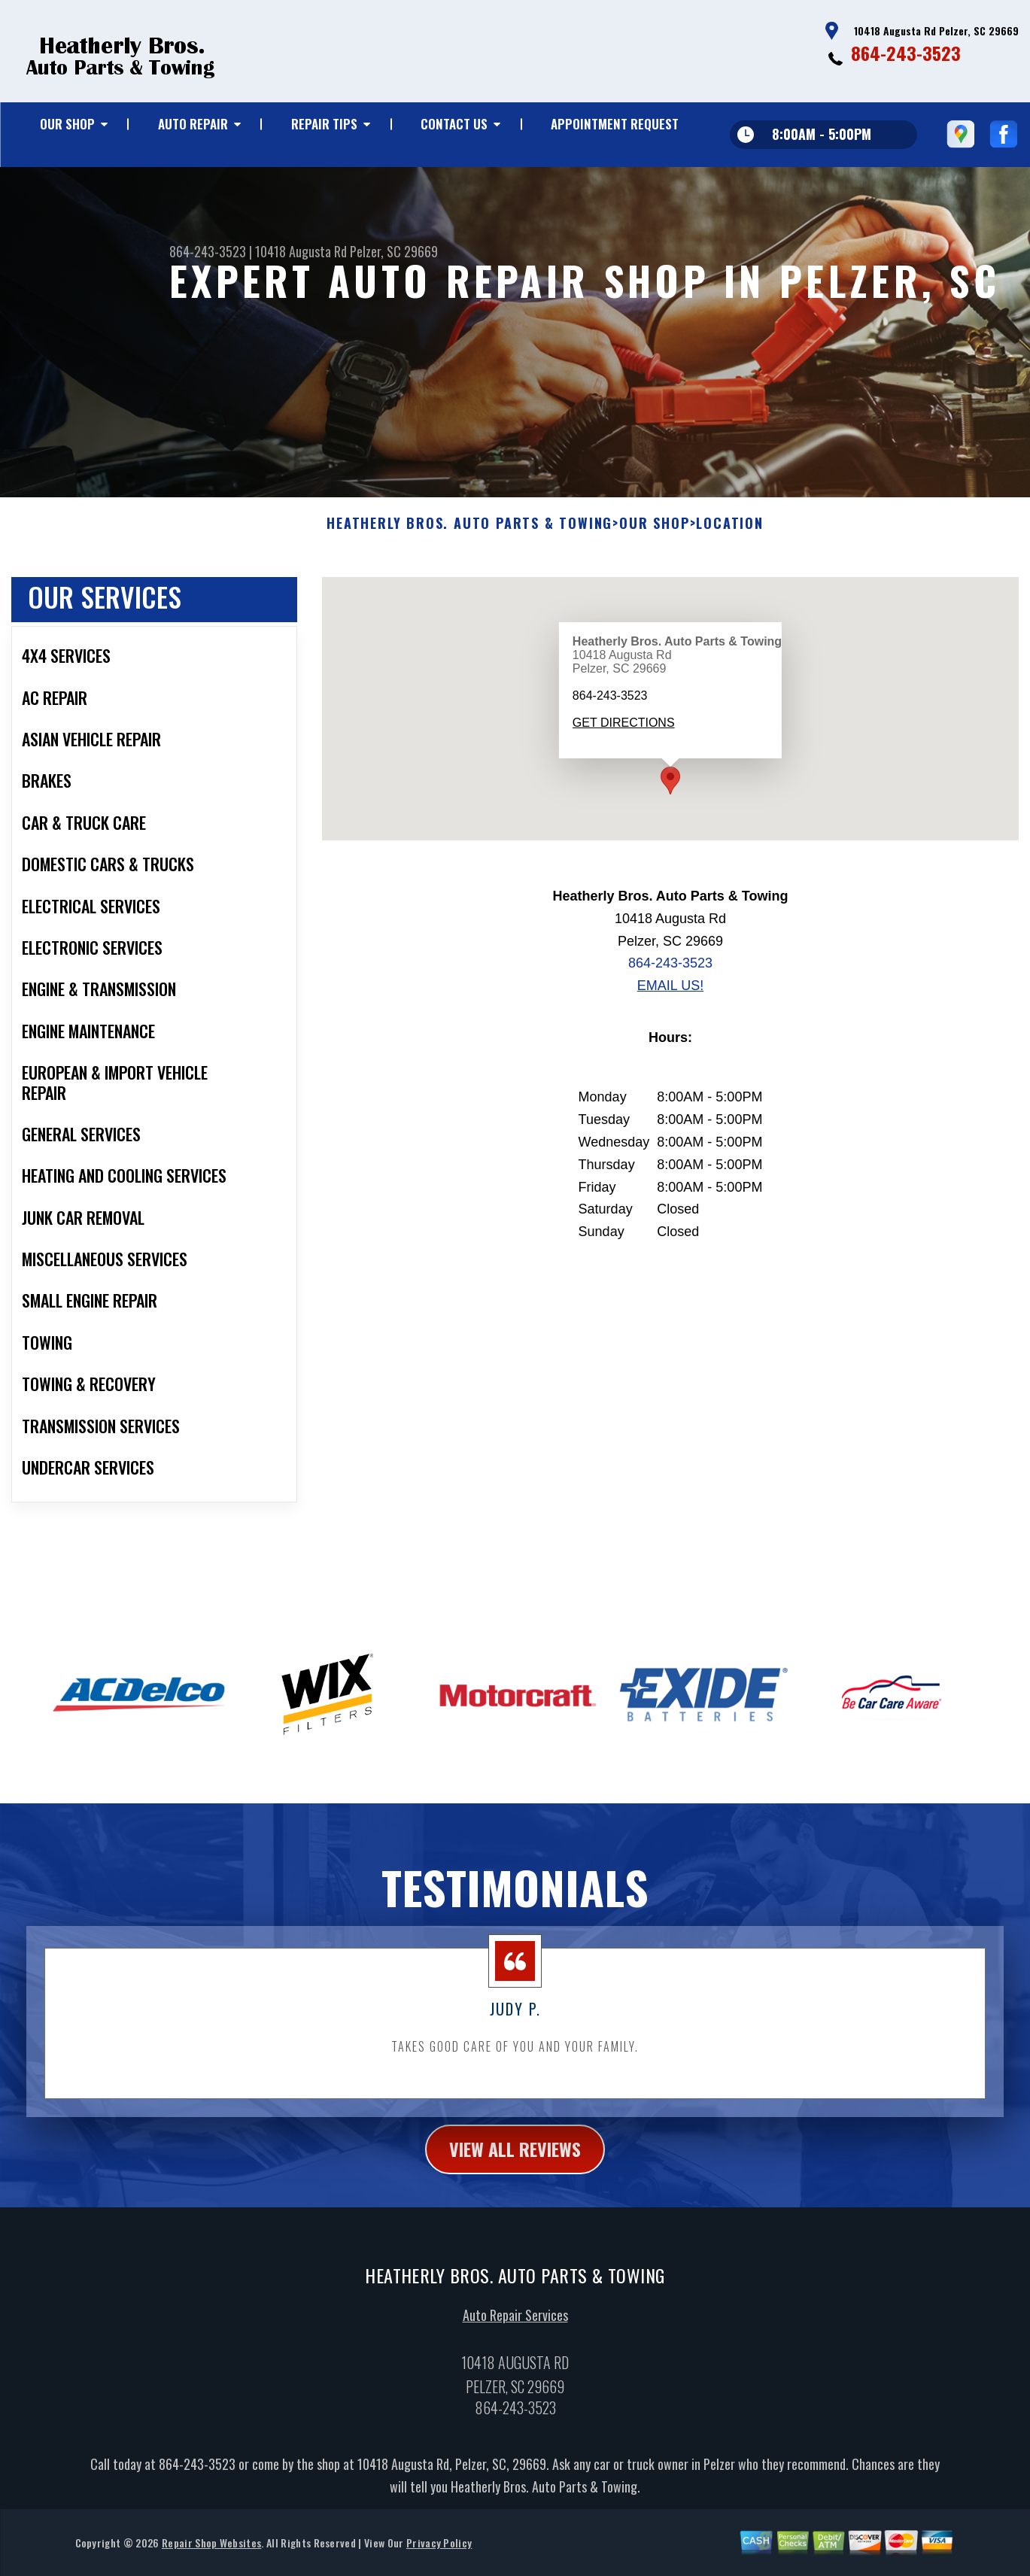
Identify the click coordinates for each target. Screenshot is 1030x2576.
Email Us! (670, 1037)
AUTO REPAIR (193, 123)
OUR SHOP (67, 123)
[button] (670, 832)
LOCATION (729, 575)
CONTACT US (454, 123)
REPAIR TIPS (324, 123)
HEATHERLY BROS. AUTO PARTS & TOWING (469, 575)
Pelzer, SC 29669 (394, 251)
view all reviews (515, 2200)
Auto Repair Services (515, 2366)
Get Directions (624, 774)
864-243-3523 (906, 52)
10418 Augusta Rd (301, 251)
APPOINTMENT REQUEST (615, 123)
